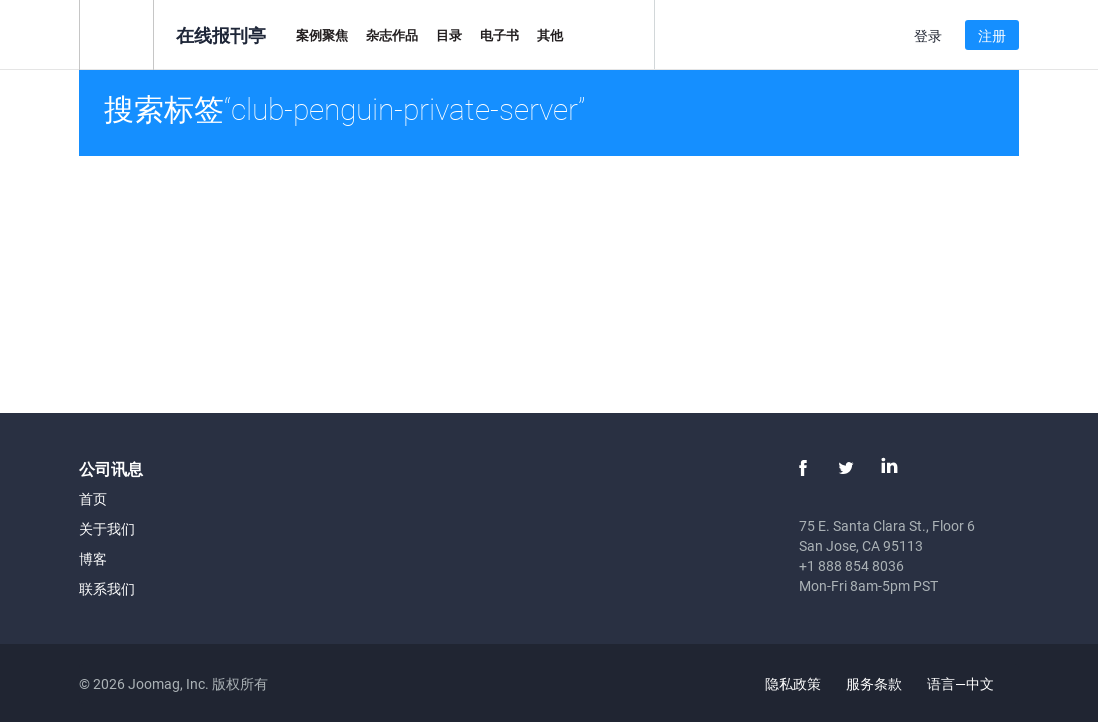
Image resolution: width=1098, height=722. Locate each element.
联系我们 (107, 588)
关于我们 (107, 528)
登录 (928, 35)
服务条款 (874, 683)
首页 (93, 498)
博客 (93, 558)
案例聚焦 (322, 35)
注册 (992, 35)
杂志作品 (392, 35)
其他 (550, 35)
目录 (449, 35)
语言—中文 (972, 683)
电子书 (499, 35)
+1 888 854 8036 (851, 565)
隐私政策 (793, 683)
